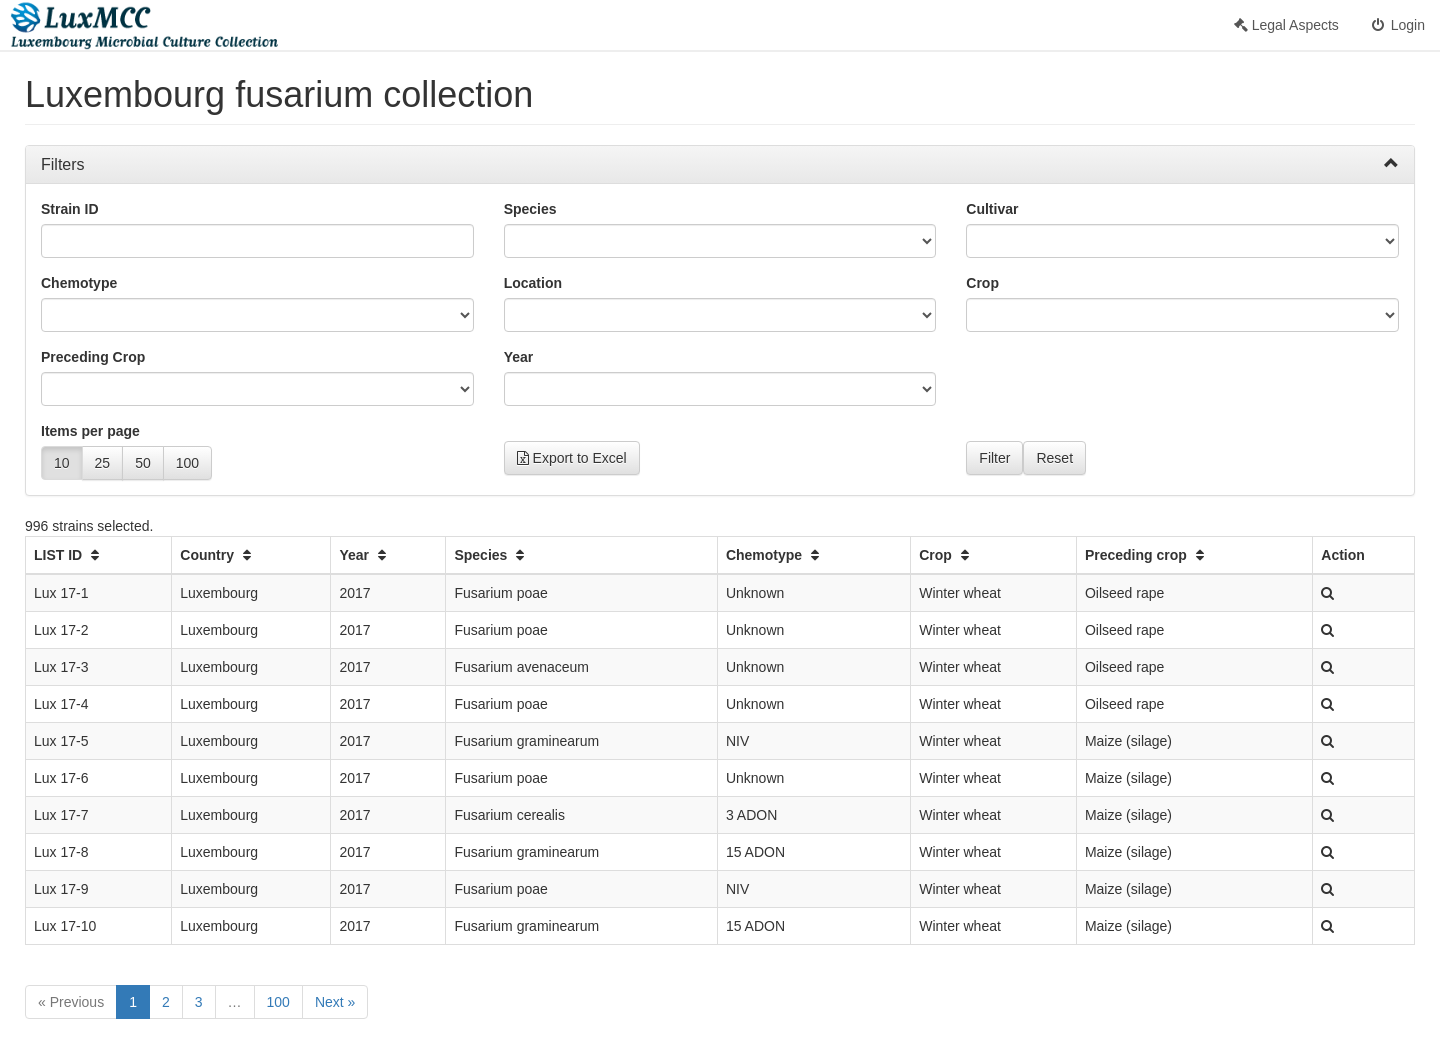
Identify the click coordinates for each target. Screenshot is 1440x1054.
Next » (335, 1002)
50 (143, 463)
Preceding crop (1147, 555)
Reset (1054, 458)
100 (187, 463)
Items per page (90, 431)
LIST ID (69, 555)
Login (1397, 25)
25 (103, 463)
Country (218, 555)
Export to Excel (572, 458)
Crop (982, 283)
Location (533, 283)
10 (62, 463)
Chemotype (79, 283)
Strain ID (70, 209)
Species (530, 209)
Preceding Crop (93, 357)
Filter (994, 458)
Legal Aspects (1286, 25)
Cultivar (992, 209)
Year (519, 357)
